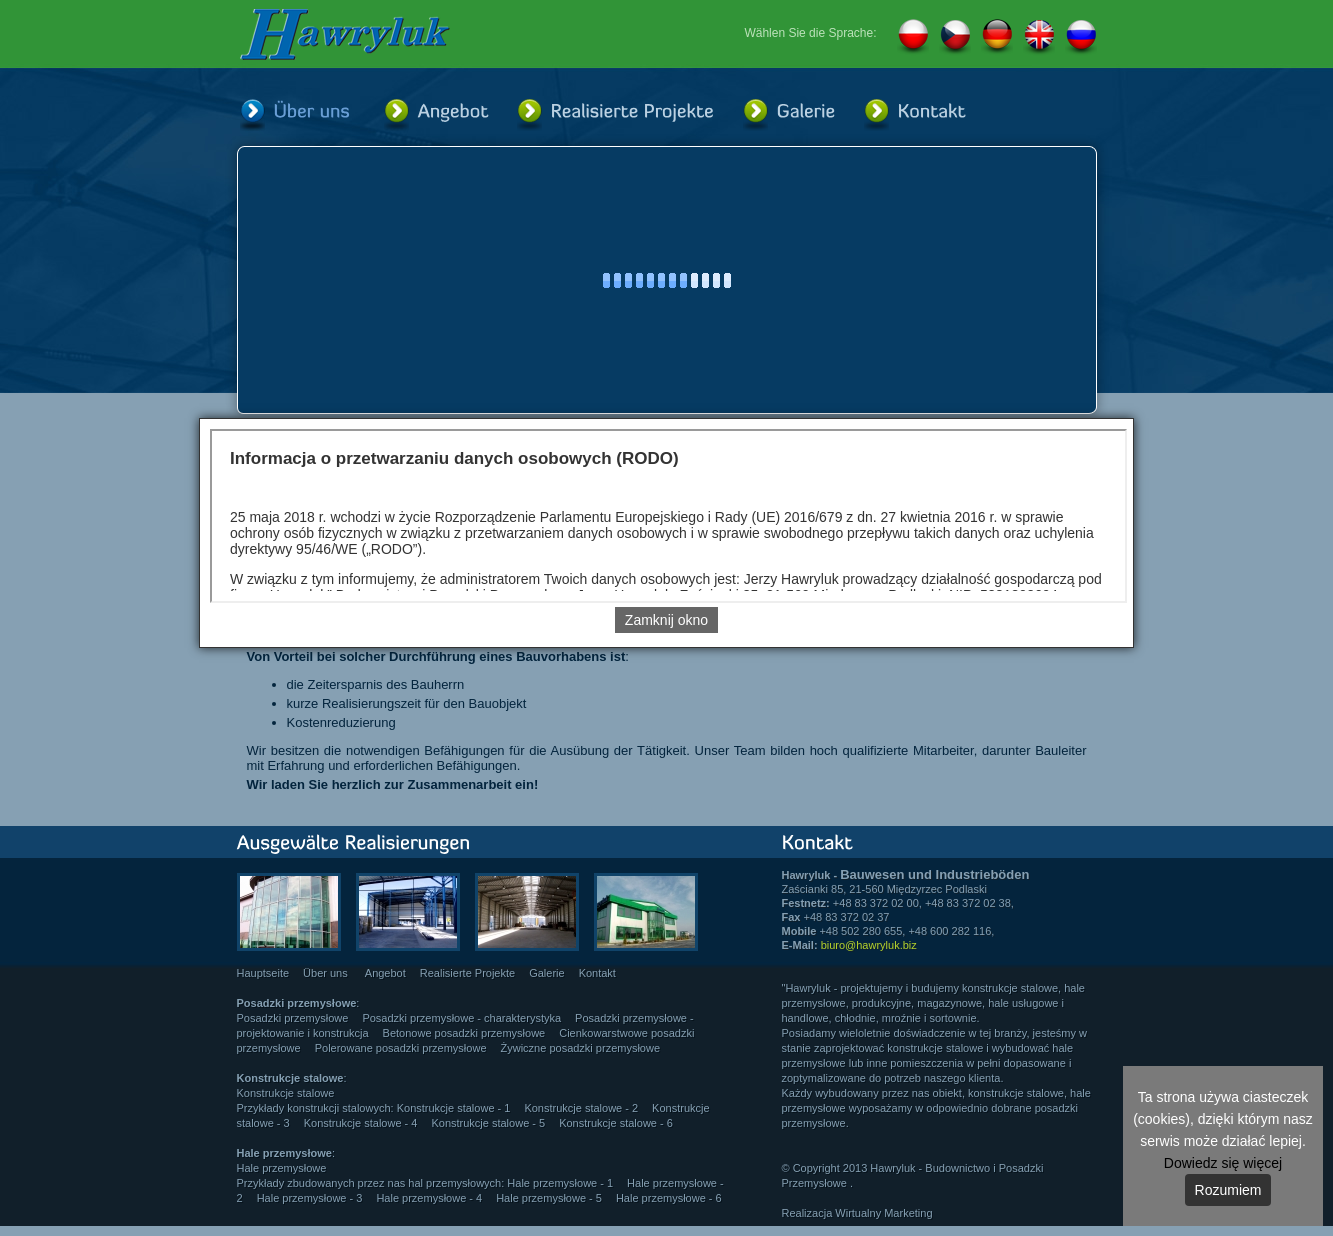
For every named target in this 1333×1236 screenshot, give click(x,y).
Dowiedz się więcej (1223, 1163)
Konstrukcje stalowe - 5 (488, 1123)
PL (913, 37)
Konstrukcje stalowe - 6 (616, 1123)
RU (1081, 37)
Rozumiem (1228, 1190)
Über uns (327, 973)
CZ (955, 37)
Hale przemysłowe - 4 (429, 1198)
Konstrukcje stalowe (286, 1093)
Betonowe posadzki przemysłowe (464, 1033)
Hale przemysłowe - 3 (310, 1198)
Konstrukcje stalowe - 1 (454, 1108)
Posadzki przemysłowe (293, 1018)
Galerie (546, 973)
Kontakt (597, 973)
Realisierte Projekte (467, 973)
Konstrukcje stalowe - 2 (581, 1108)
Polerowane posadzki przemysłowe (401, 1048)
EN (1039, 37)
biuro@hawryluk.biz (869, 945)
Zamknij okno (666, 620)
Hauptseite (263, 973)
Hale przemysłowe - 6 (669, 1198)
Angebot (385, 973)
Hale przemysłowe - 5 (549, 1198)
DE (997, 37)
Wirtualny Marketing (883, 1213)
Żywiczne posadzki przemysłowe (581, 1048)
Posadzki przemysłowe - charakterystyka (461, 1018)
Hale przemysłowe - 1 (560, 1183)
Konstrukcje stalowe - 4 (361, 1123)
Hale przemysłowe (282, 1168)
